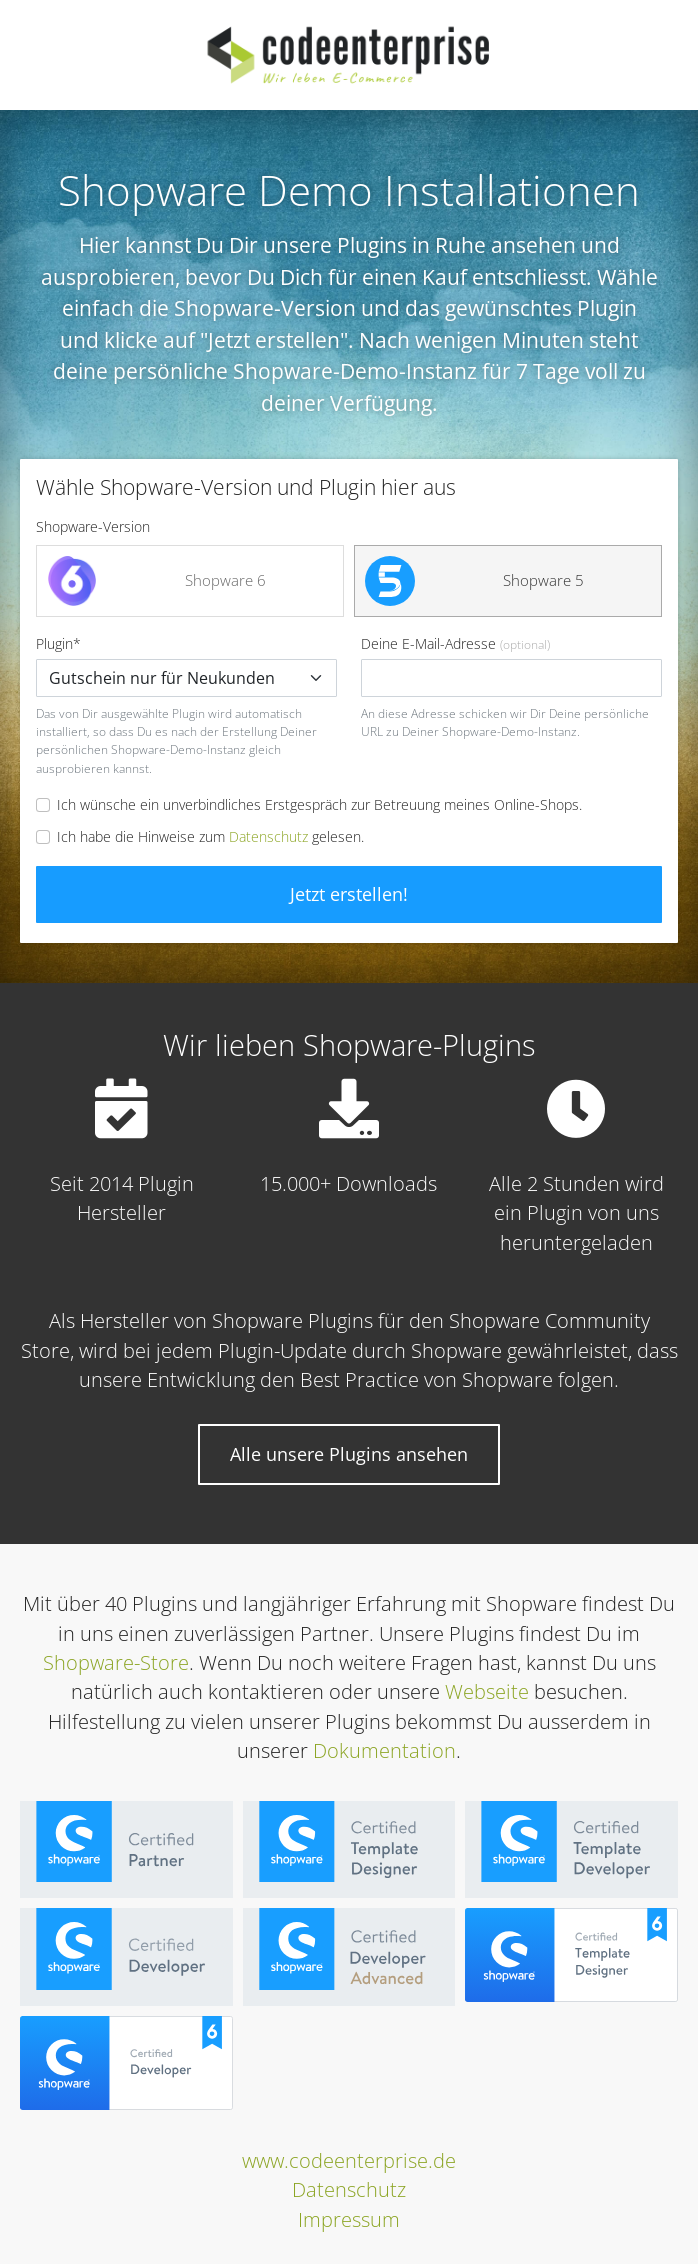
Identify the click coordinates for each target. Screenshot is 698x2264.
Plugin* (186, 665)
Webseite (487, 1691)
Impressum (349, 2219)
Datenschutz (268, 836)
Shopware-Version (93, 526)
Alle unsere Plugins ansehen (349, 1454)
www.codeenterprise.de (349, 2160)
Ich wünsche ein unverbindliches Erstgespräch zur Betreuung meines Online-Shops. (319, 804)
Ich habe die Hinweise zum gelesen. (210, 836)
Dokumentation (384, 1750)
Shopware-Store (116, 1662)
